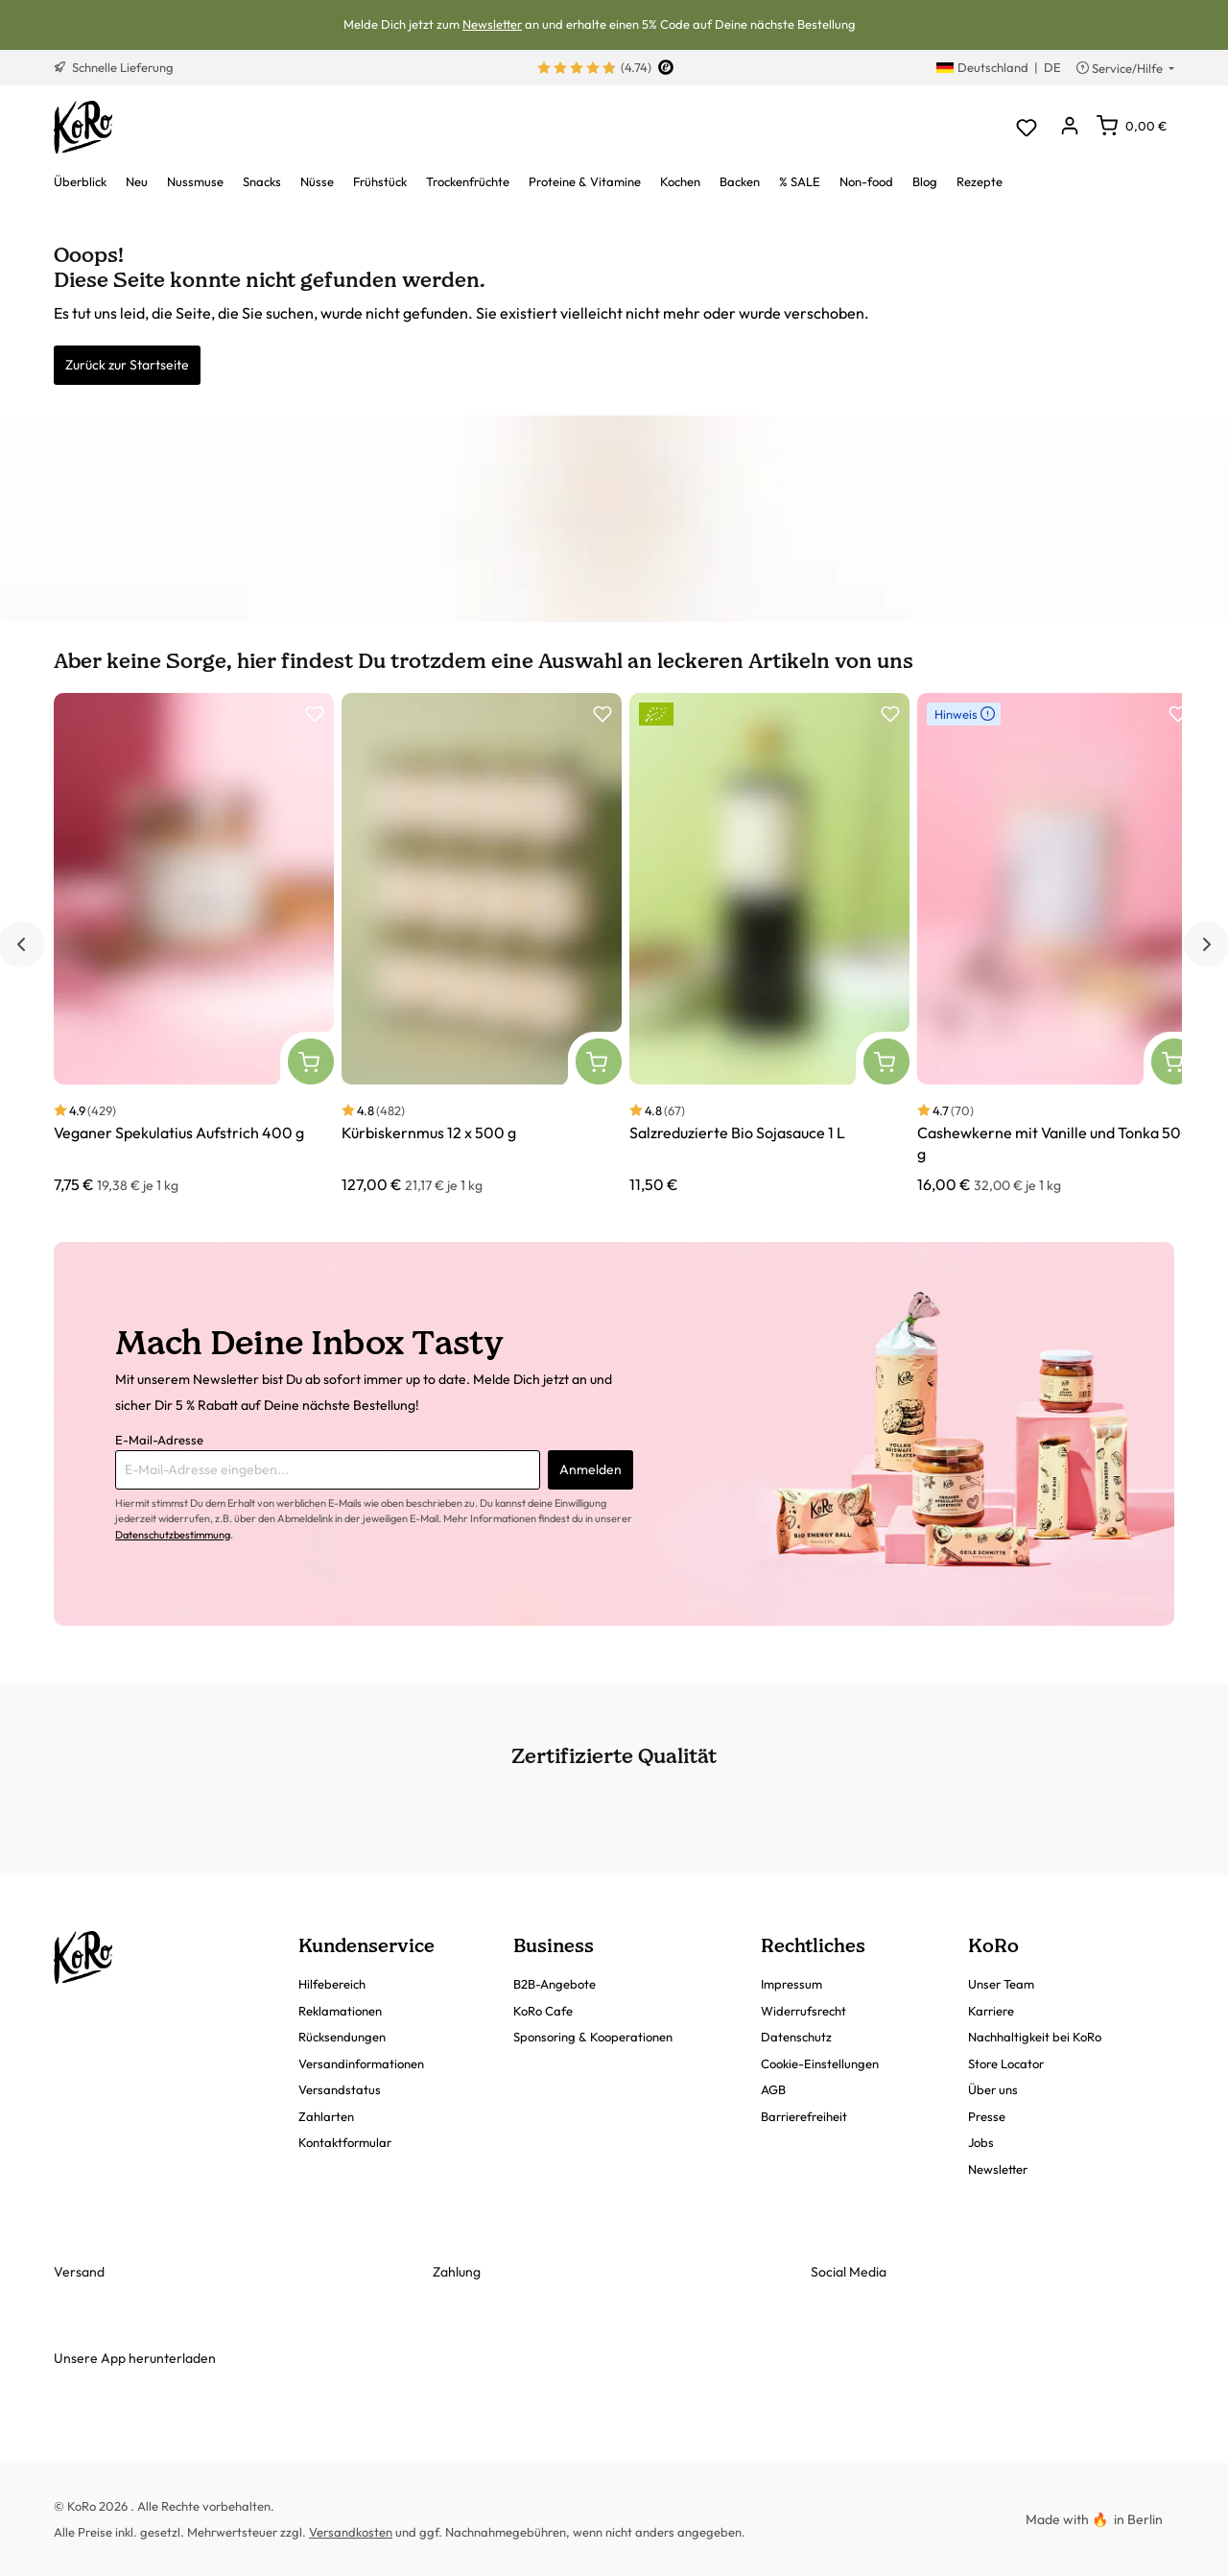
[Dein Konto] (1069, 127)
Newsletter (492, 24)
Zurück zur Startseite (127, 364)
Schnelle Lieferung (114, 67)
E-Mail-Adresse (159, 1439)
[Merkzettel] (1026, 127)
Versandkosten (350, 2532)
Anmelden (590, 1469)
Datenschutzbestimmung (172, 1534)
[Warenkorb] (1131, 125)
